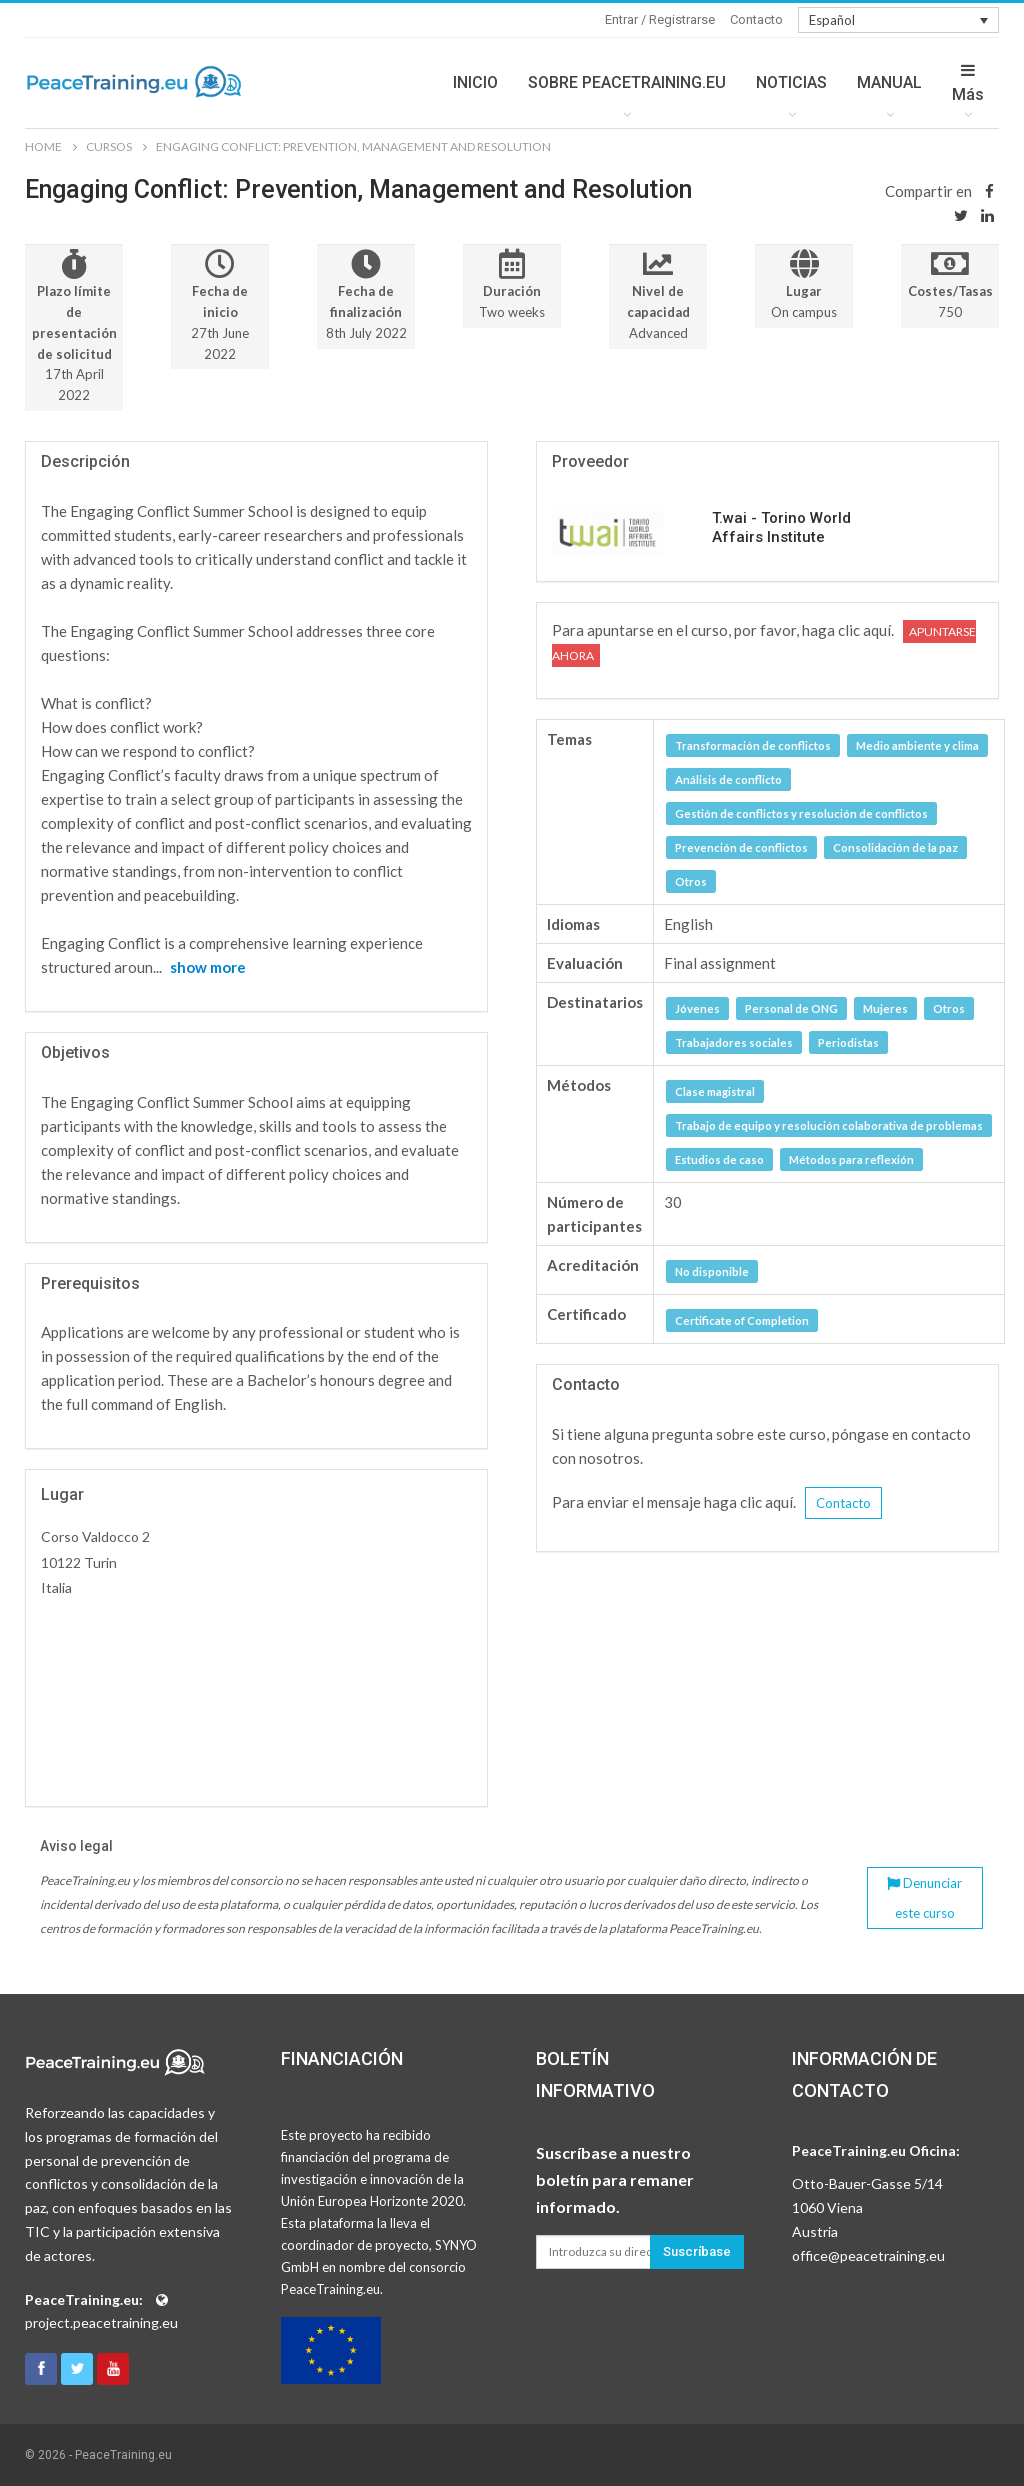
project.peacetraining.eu (101, 2322)
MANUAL (889, 82)
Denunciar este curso (924, 1898)
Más (968, 83)
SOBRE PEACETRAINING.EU (627, 82)
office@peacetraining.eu (868, 2255)
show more (208, 967)
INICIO (475, 82)
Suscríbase (697, 2251)
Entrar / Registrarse (660, 19)
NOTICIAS (791, 82)
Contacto (756, 19)
